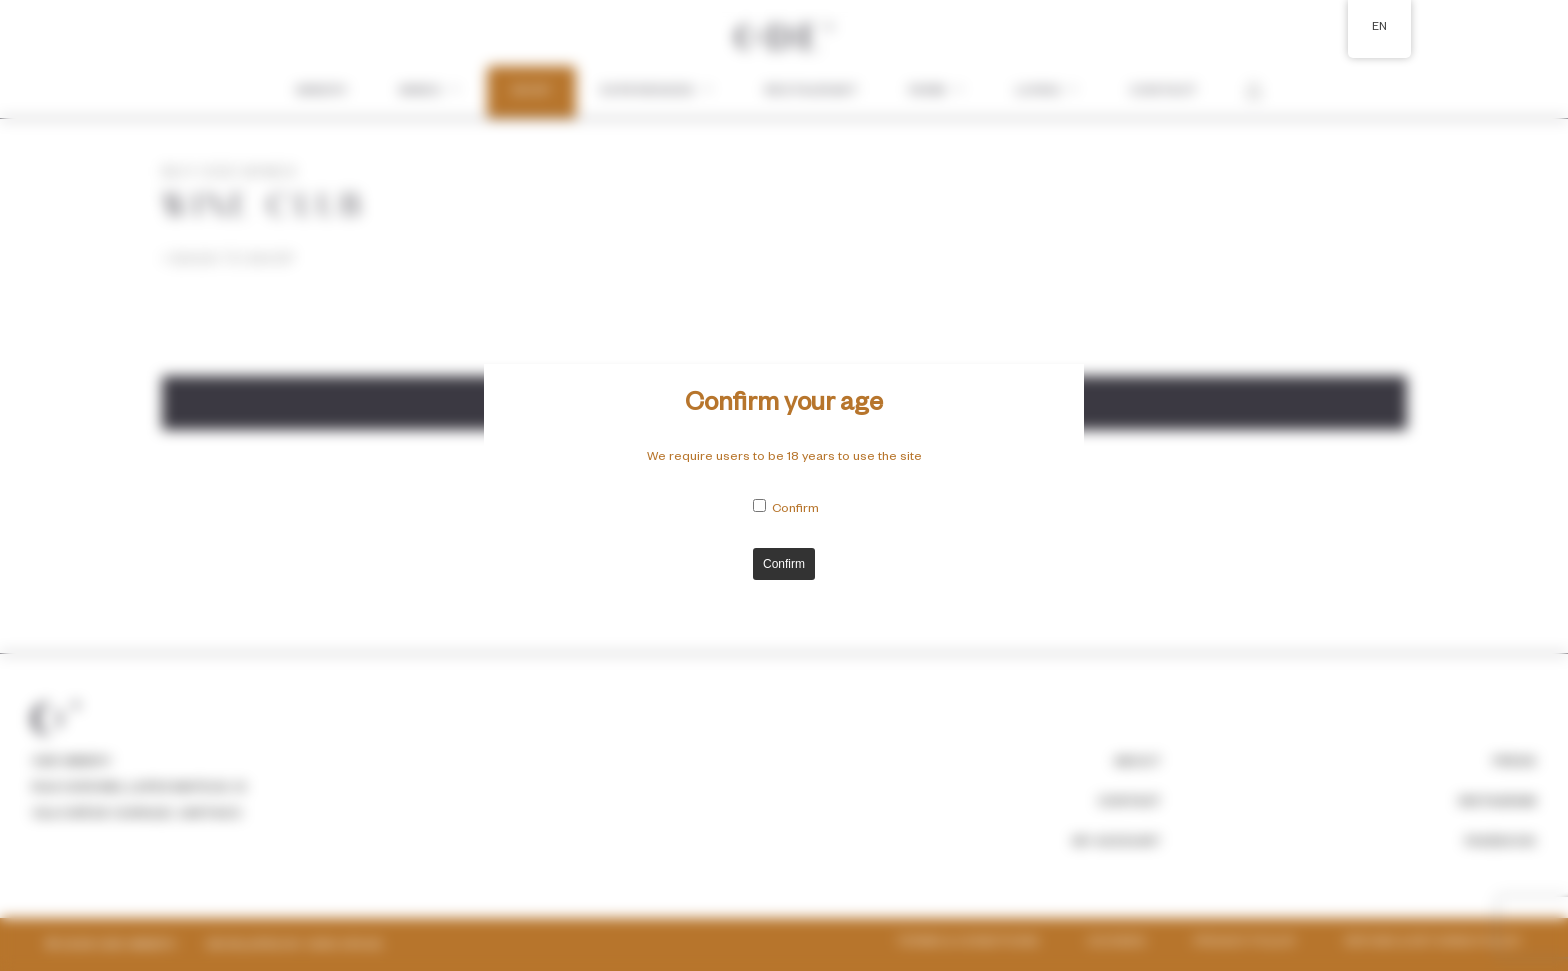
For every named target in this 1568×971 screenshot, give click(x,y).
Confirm (795, 510)
